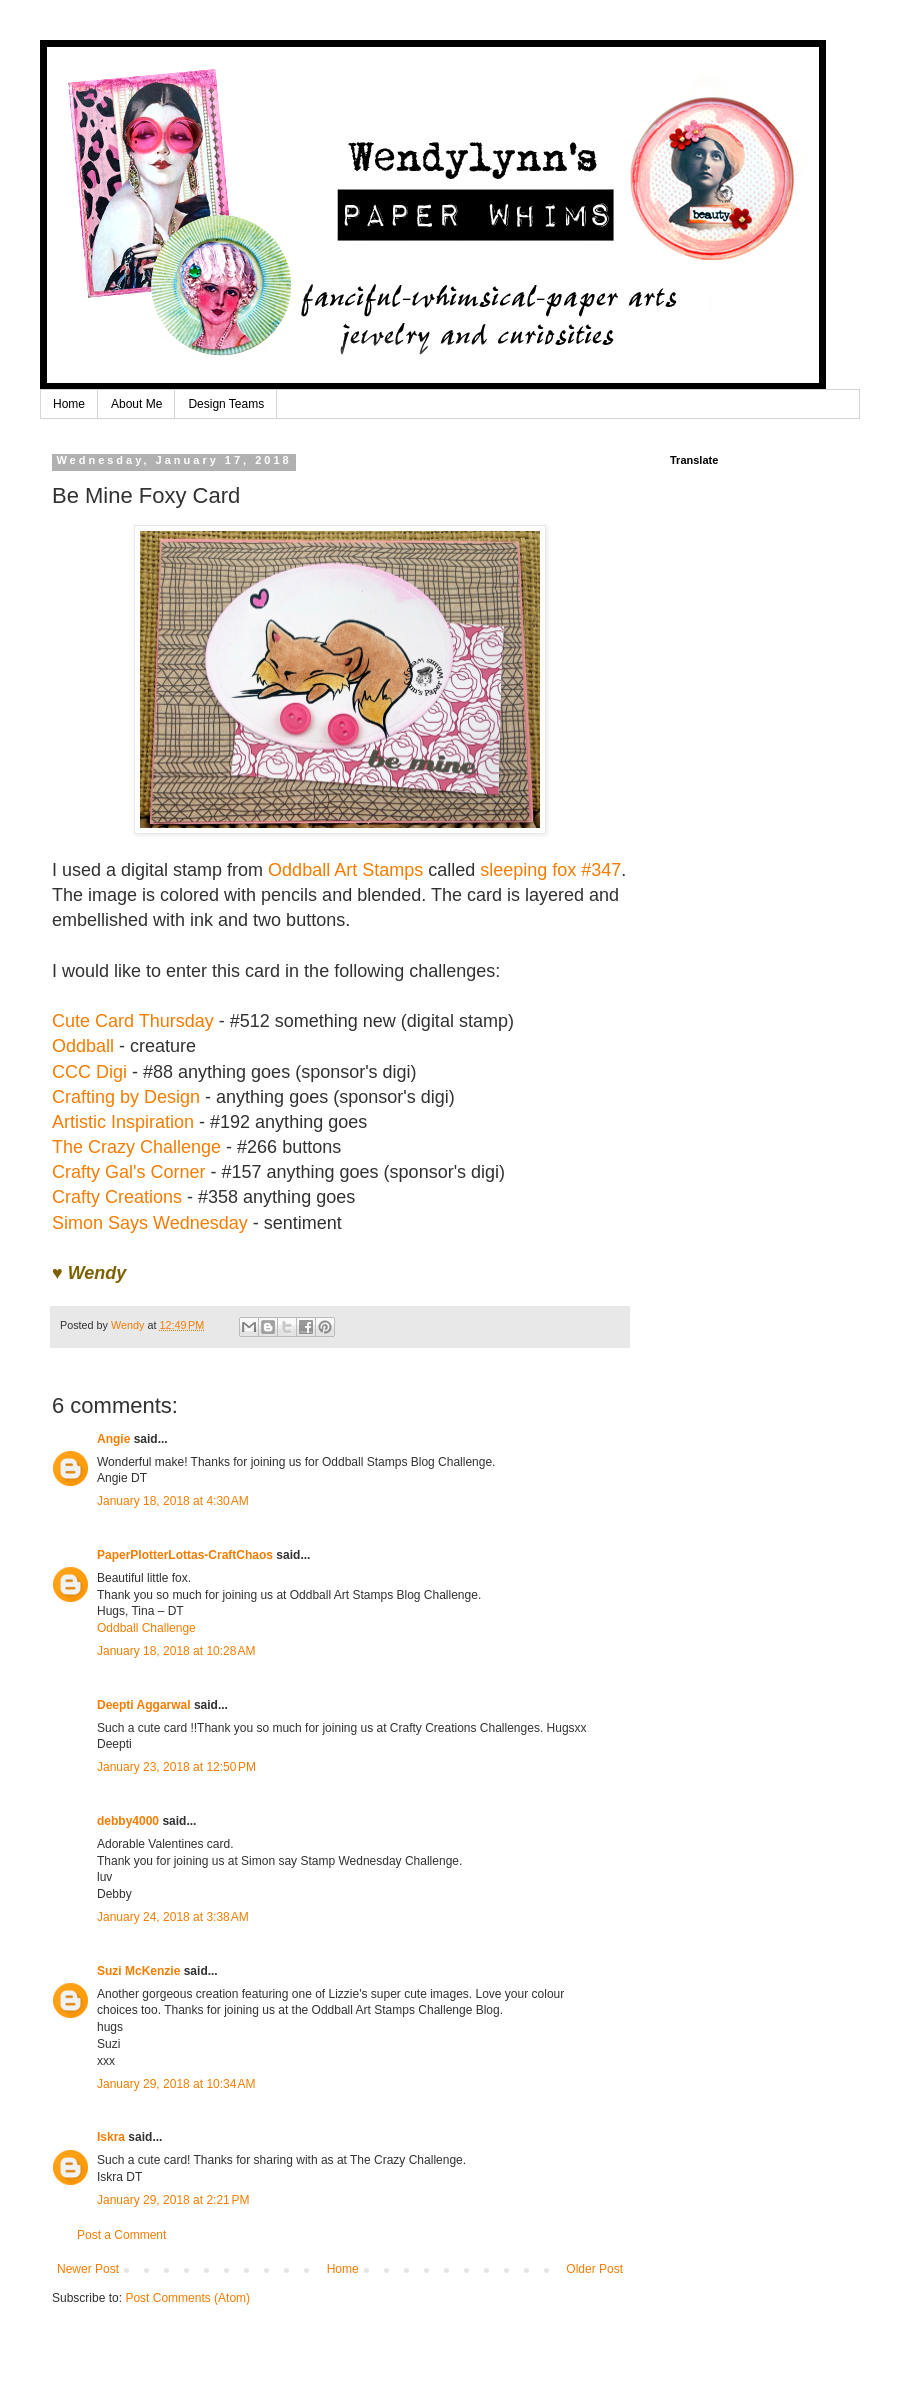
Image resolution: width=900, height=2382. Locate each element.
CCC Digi (89, 1072)
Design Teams (226, 404)
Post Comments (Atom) (187, 2298)
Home (69, 404)
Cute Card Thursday (133, 1021)
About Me (136, 404)
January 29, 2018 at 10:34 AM (176, 2084)
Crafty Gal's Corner (128, 1172)
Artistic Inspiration (123, 1122)
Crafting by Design (126, 1097)
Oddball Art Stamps (345, 870)
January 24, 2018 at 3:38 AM (173, 1917)
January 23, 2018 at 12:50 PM (176, 1767)
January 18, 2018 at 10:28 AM (176, 1651)
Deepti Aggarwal (144, 1705)
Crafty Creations (117, 1197)
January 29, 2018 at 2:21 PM (173, 2200)
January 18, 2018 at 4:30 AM (173, 1501)
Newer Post (88, 2269)
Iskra (111, 2137)
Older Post (594, 2269)
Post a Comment (121, 2235)
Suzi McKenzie (138, 1971)
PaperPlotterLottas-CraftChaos (185, 1555)
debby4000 (128, 1821)
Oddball (83, 1046)
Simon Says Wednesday (150, 1223)
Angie (113, 1439)
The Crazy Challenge (136, 1147)
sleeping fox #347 (550, 870)
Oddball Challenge (146, 1628)
